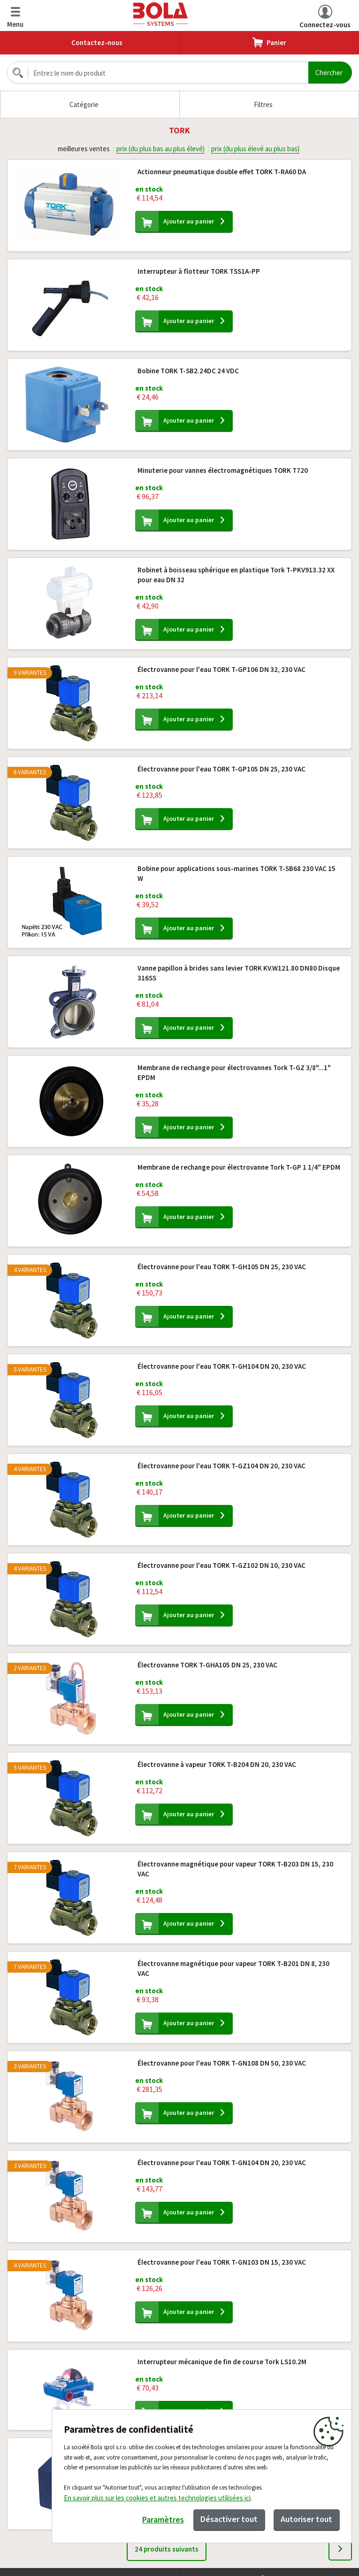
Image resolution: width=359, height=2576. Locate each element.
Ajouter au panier (192, 221)
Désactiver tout (228, 2519)
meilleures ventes (83, 148)
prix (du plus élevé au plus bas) (255, 148)
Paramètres (162, 2519)
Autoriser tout (306, 2519)
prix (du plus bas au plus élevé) (160, 148)
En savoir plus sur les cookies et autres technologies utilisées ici (157, 2497)
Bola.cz (161, 14)
